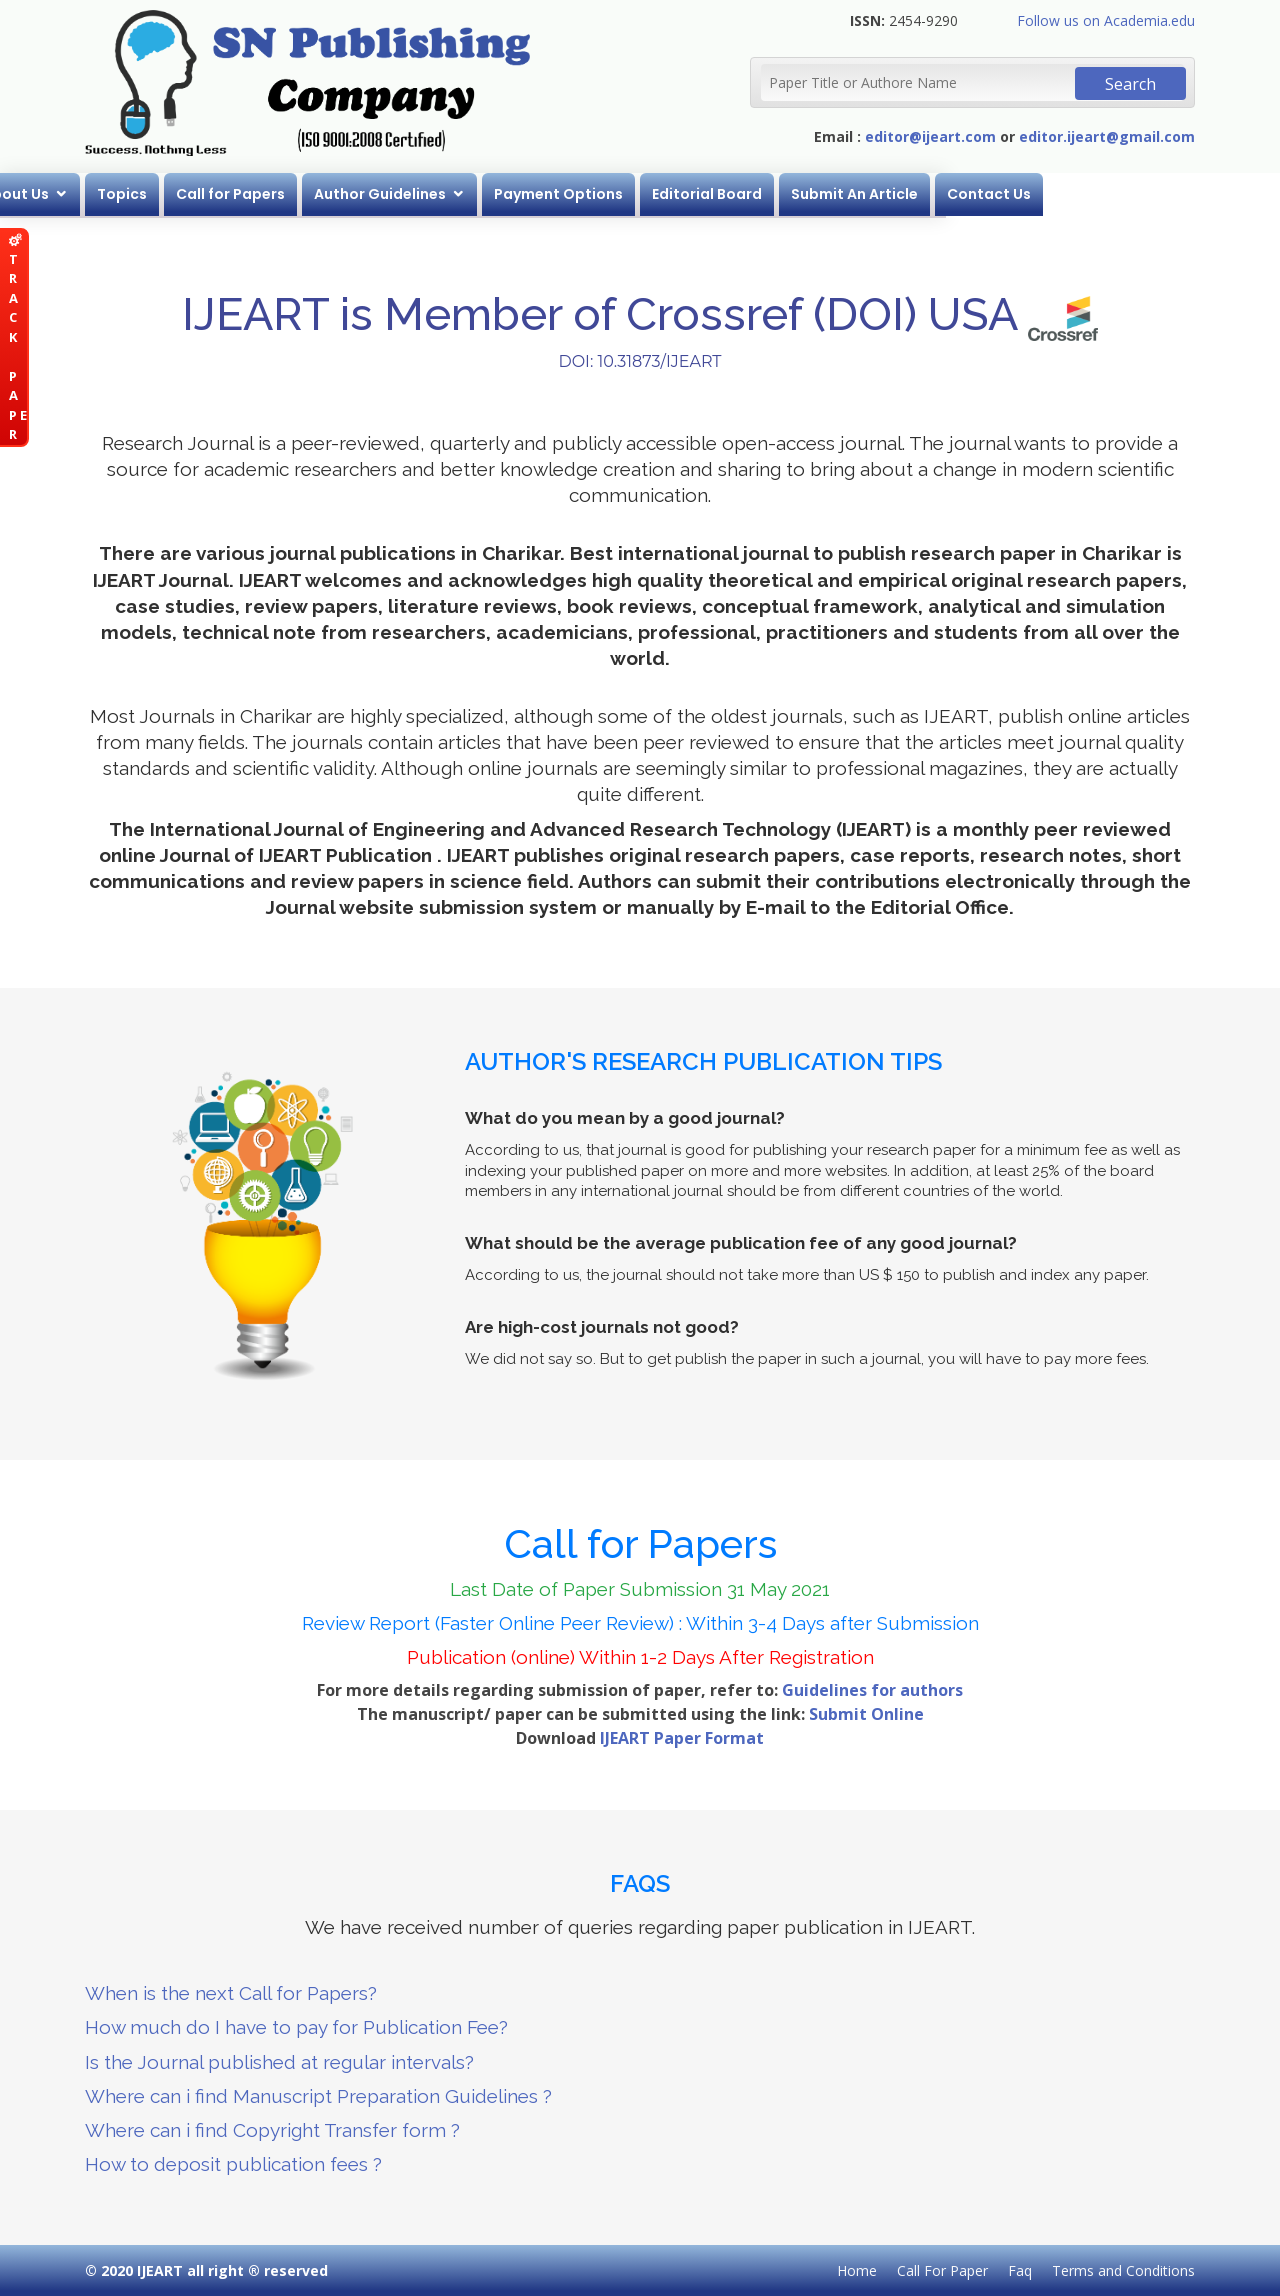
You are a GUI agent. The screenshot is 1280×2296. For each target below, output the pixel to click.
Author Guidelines (547, 194)
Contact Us (1156, 194)
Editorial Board (874, 194)
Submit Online (866, 1714)
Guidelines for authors (872, 1690)
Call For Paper (942, 2270)
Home (98, 194)
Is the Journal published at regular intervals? (279, 2062)
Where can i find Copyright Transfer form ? (272, 2130)
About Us (182, 194)
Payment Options (725, 194)
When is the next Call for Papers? (231, 1993)
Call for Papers (397, 194)
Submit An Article (1021, 194)
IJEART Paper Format (682, 1738)
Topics (289, 194)
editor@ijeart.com (930, 136)
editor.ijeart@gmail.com (1107, 136)
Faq (1020, 2270)
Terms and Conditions (1123, 2270)
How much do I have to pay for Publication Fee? (296, 2027)
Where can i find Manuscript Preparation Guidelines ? (318, 2096)
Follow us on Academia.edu (1106, 20)
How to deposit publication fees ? (233, 2164)
